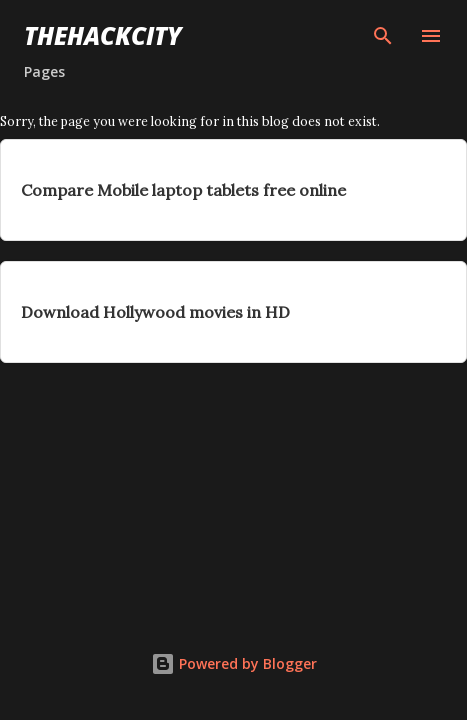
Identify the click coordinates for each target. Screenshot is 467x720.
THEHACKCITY (103, 35)
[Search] (383, 36)
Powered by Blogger (234, 663)
